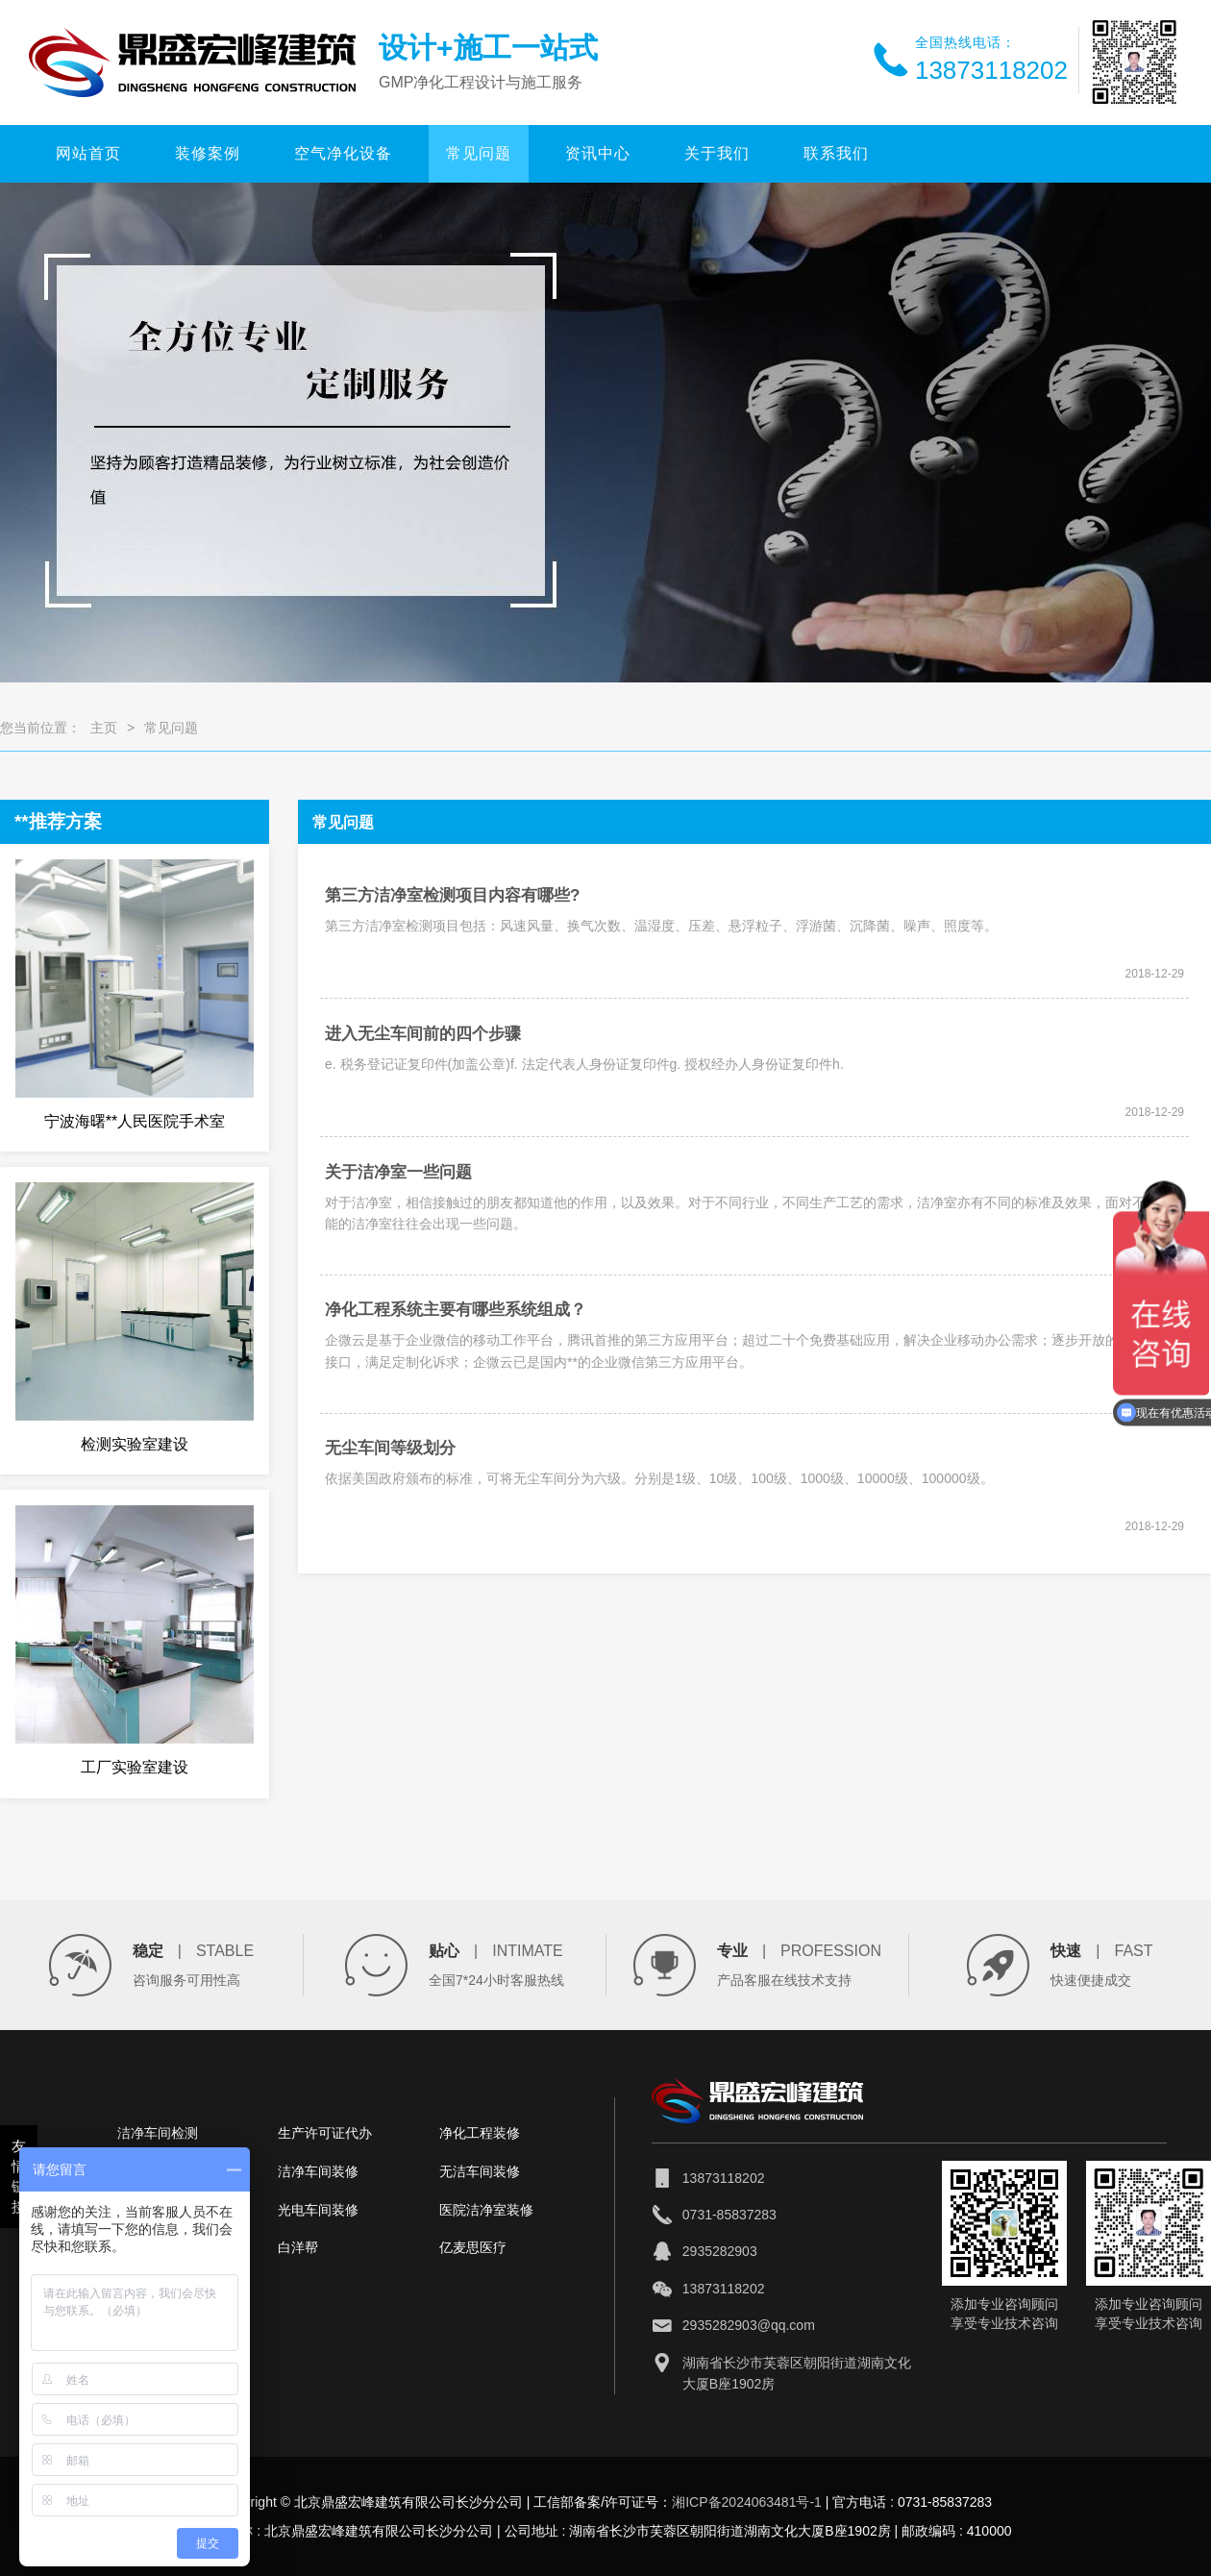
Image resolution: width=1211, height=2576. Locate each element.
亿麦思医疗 (473, 2247)
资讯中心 (597, 153)
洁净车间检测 (157, 2133)
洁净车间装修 (318, 2171)
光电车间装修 (318, 2209)
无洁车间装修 (479, 2171)
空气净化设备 (343, 153)
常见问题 (478, 153)
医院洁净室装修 (486, 2209)
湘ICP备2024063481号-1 (747, 2502)
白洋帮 (298, 2247)
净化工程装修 (479, 2133)
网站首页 (88, 153)
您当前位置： (40, 727)
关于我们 (717, 153)
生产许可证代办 (325, 2133)
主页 (103, 727)
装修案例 (207, 153)
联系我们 (836, 153)
